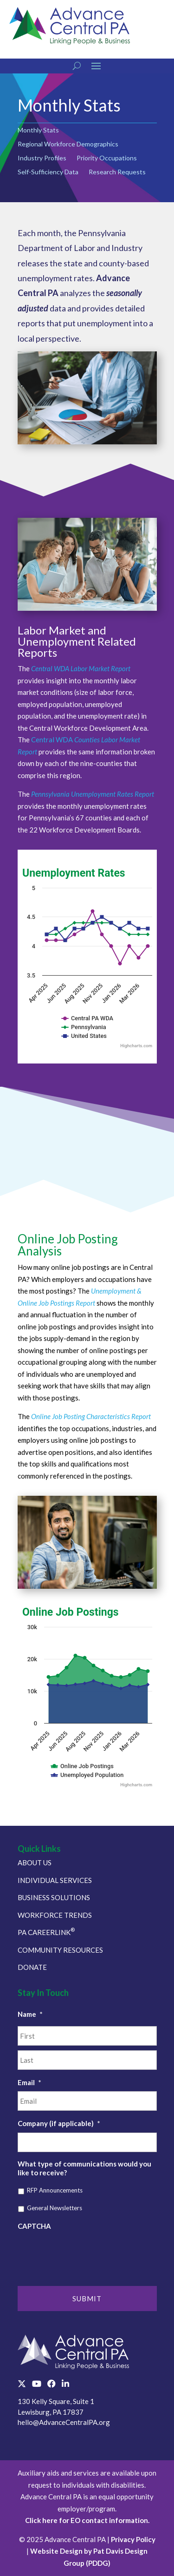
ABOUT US (35, 1862)
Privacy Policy (133, 2539)
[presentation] (88, 2253)
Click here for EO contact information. (87, 2520)
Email (29, 2082)
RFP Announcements (55, 2190)
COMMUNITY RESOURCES (60, 1950)
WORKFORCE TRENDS (55, 1915)
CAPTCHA (34, 2226)
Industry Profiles (42, 158)
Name (30, 2014)
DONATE (32, 1967)
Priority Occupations (107, 158)
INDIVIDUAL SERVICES (55, 1880)
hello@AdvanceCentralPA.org (64, 2422)
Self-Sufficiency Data (48, 172)
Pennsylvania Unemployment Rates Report (92, 794)
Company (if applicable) (59, 2123)
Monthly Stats (38, 130)
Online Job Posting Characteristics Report (91, 1416)
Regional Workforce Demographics (68, 144)
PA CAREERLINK (46, 1932)
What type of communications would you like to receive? (84, 2168)
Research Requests (117, 172)
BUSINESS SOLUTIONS (54, 1897)
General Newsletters (54, 2208)
